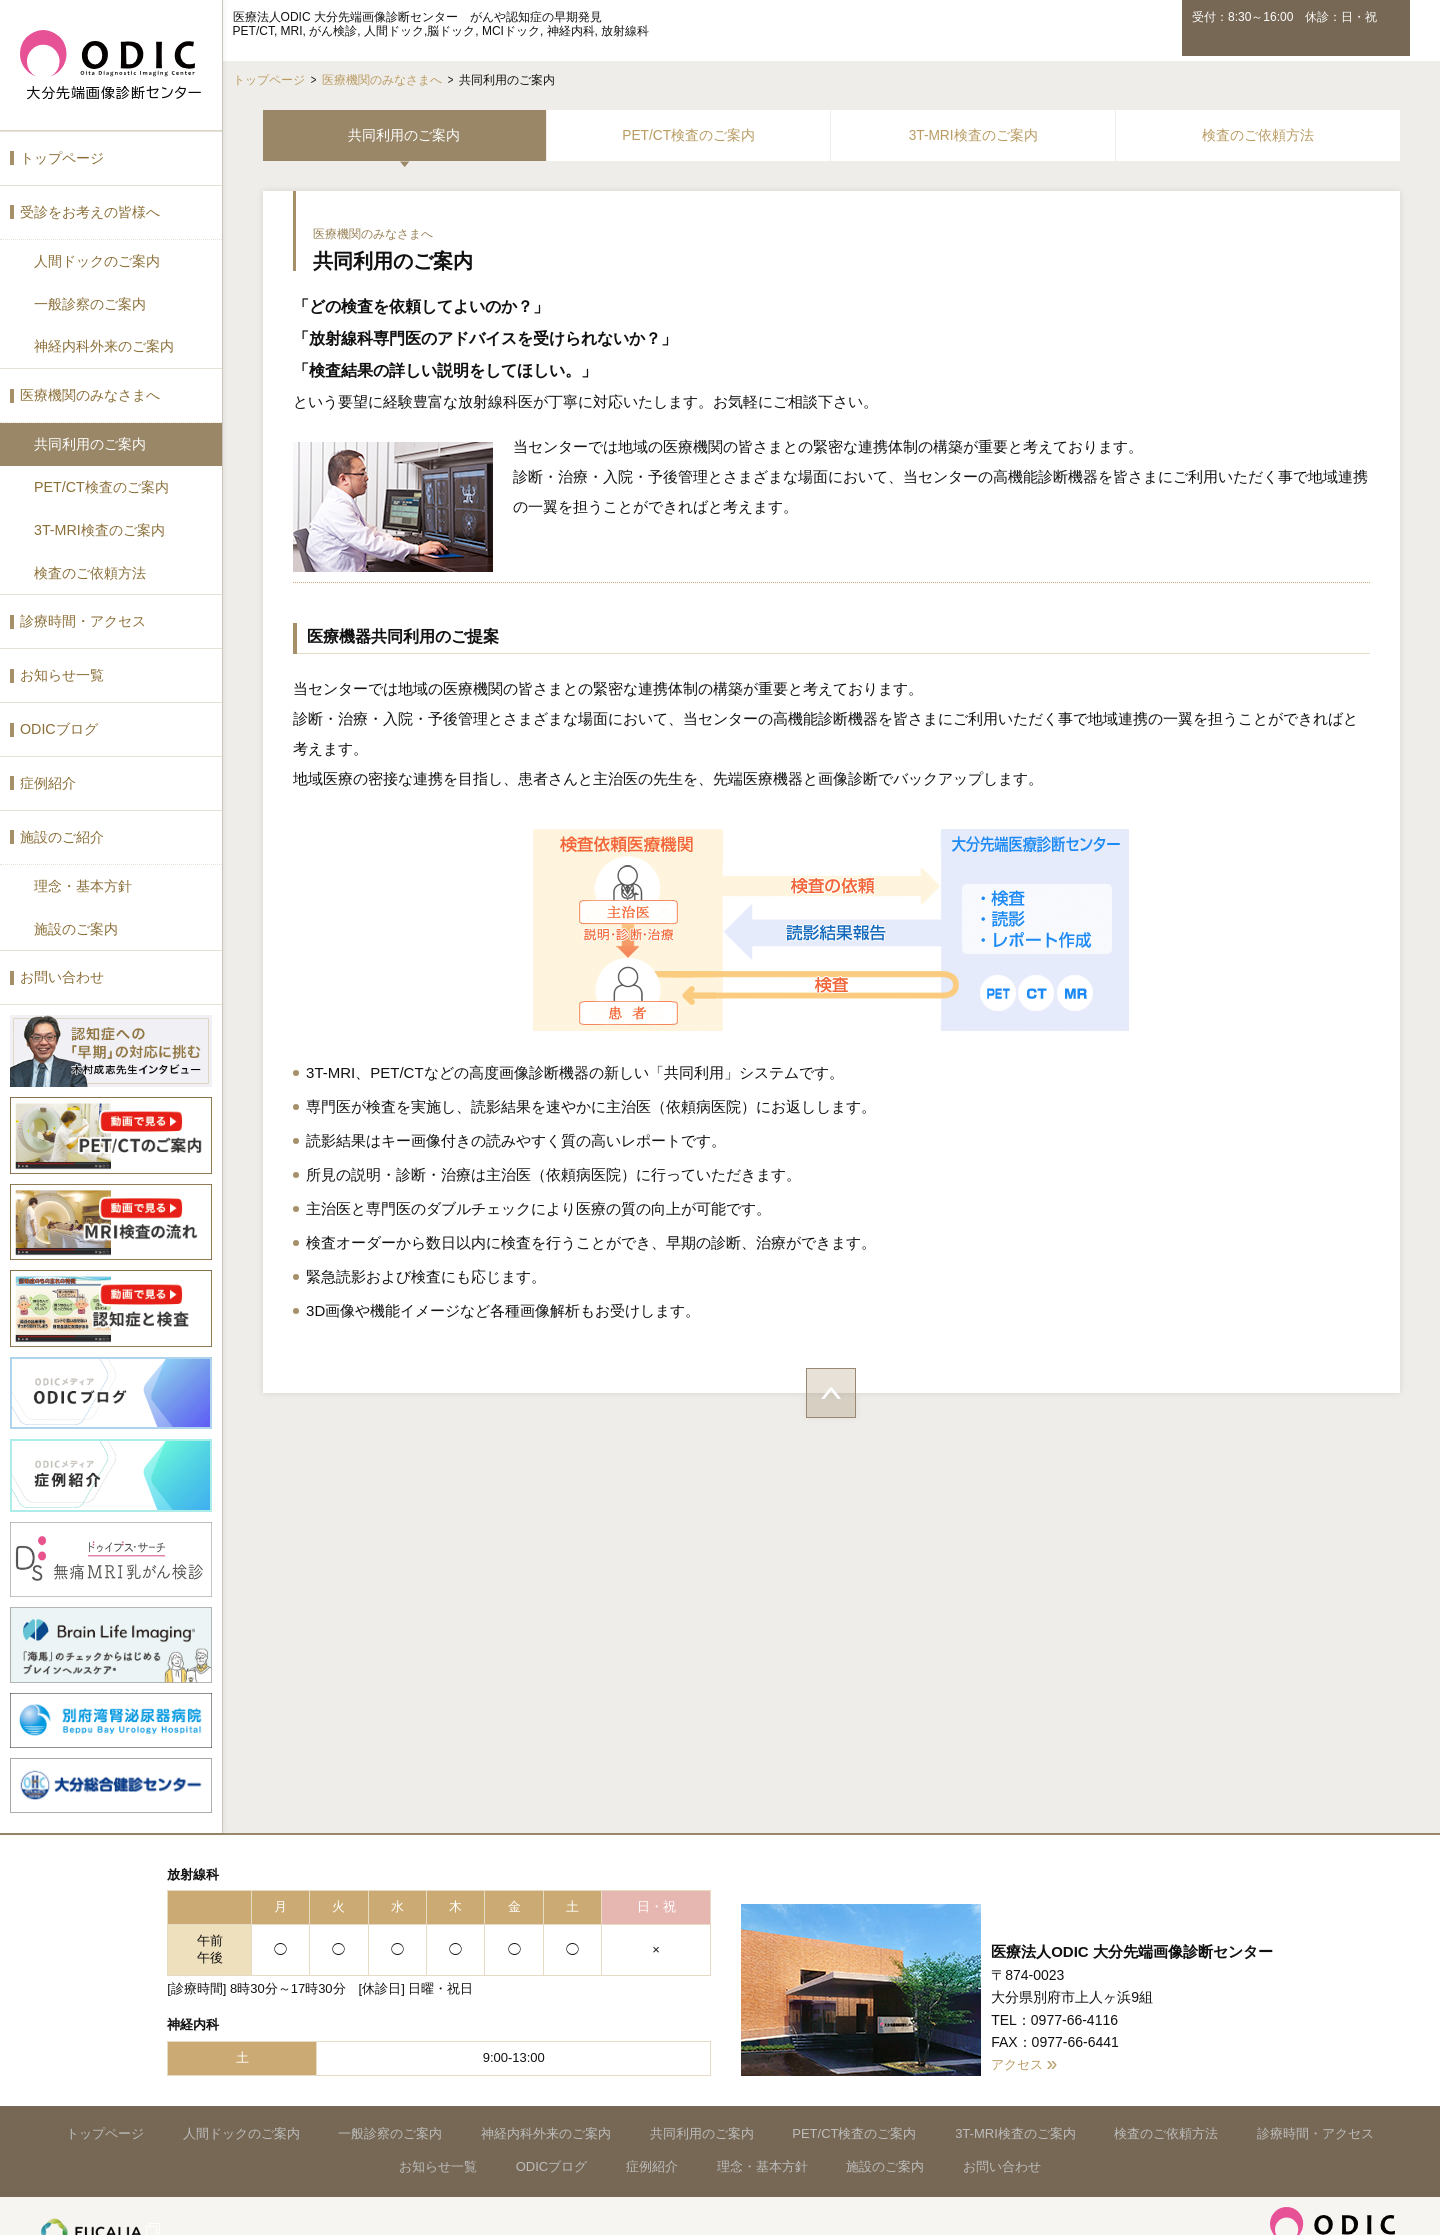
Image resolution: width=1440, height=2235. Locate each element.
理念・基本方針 (83, 878)
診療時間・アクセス (83, 616)
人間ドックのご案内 (97, 259)
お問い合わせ (62, 969)
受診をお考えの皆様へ (90, 210)
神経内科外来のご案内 (104, 344)
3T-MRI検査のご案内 (99, 525)
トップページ (62, 157)
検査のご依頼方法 (90, 568)
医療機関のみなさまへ (90, 392)
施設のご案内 (76, 920)
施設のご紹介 (62, 830)
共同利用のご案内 (90, 440)
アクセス (1019, 2046)
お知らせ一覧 (62, 669)
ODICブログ (58, 723)
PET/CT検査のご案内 (101, 483)
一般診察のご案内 (90, 301)
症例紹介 (48, 776)
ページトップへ (830, 1394)
